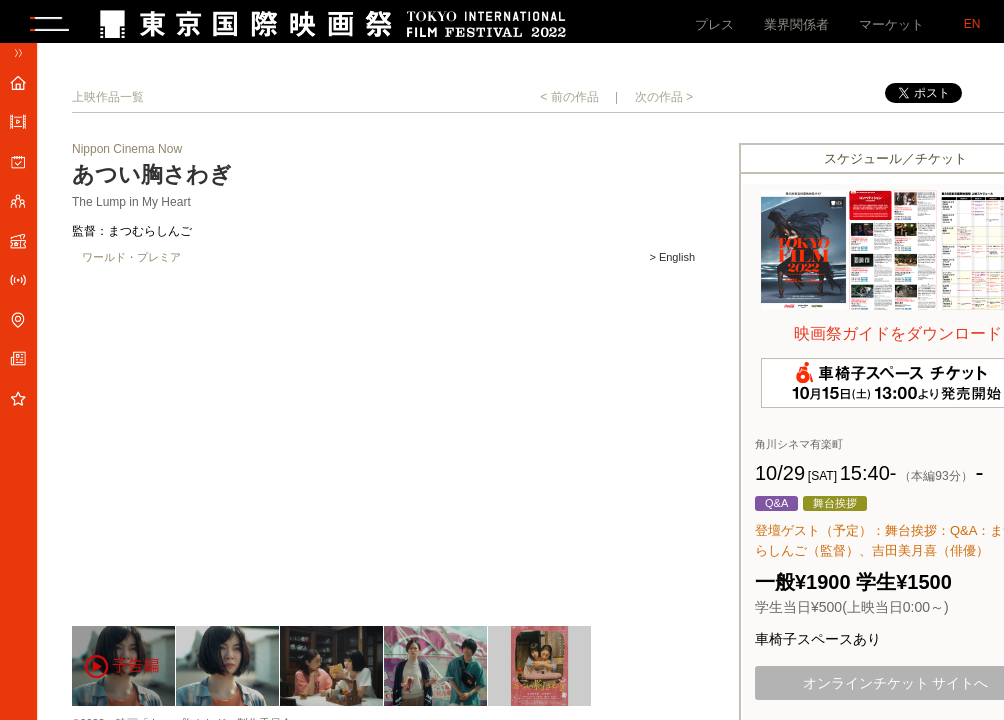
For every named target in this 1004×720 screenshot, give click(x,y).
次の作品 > (664, 104)
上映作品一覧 (108, 104)
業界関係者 (796, 24)
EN (972, 24)
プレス (714, 24)
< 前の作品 (569, 104)
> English (672, 264)
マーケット (891, 24)
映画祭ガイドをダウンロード (898, 340)
